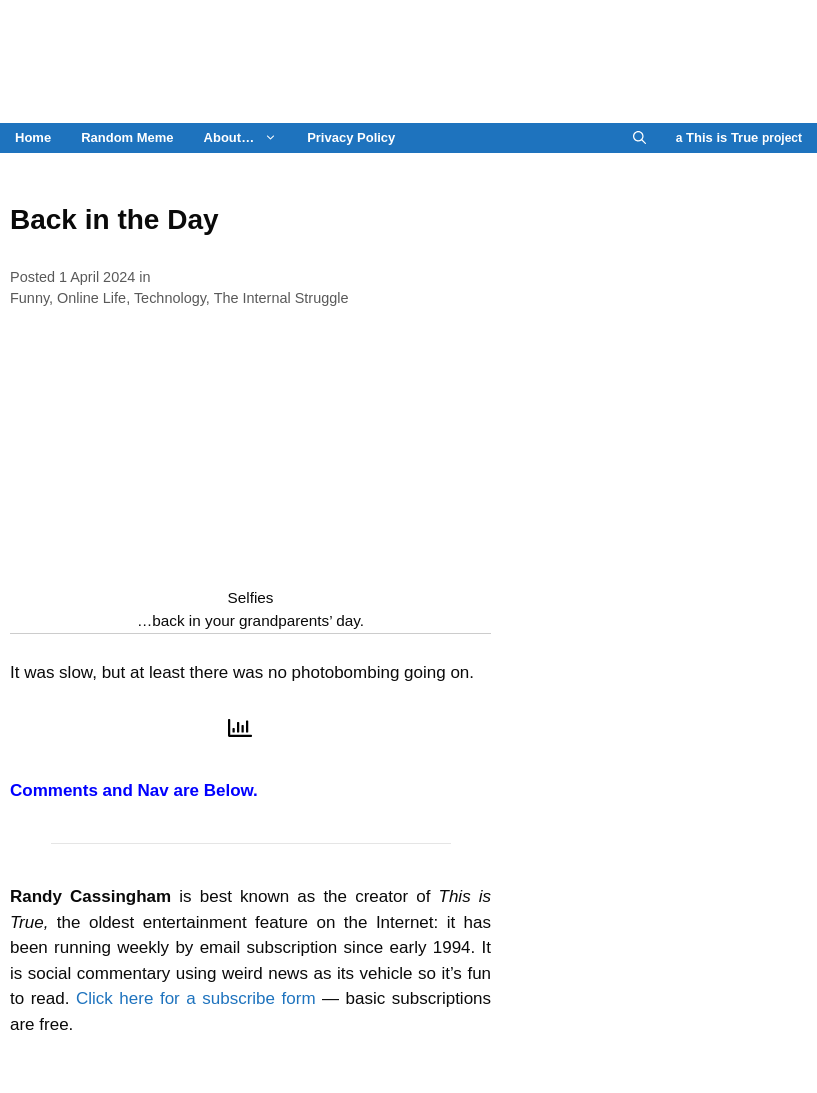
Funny (29, 298)
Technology (170, 298)
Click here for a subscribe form (196, 998)
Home (33, 137)
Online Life (91, 298)
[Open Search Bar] (639, 138)
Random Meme (127, 137)
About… (248, 138)
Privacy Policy (351, 137)
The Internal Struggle (281, 298)
